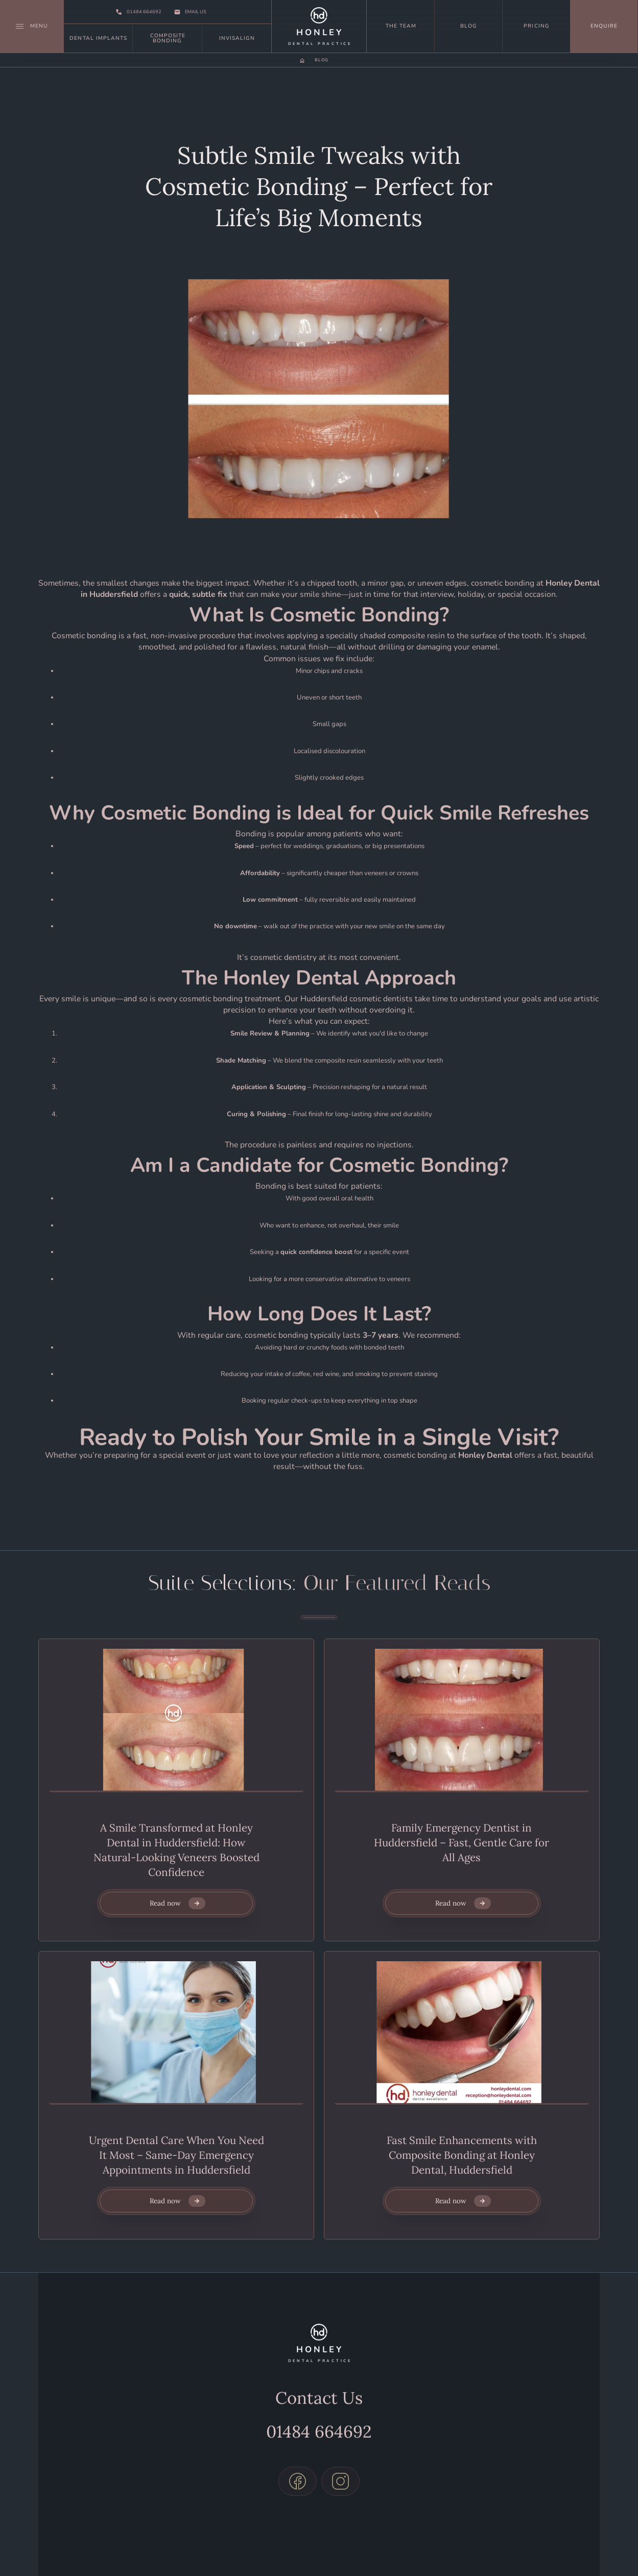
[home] (319, 26)
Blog (468, 26)
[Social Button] (297, 2457)
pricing (536, 26)
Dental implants (98, 38)
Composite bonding (167, 38)
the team (401, 26)
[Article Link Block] (176, 1720)
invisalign (237, 38)
